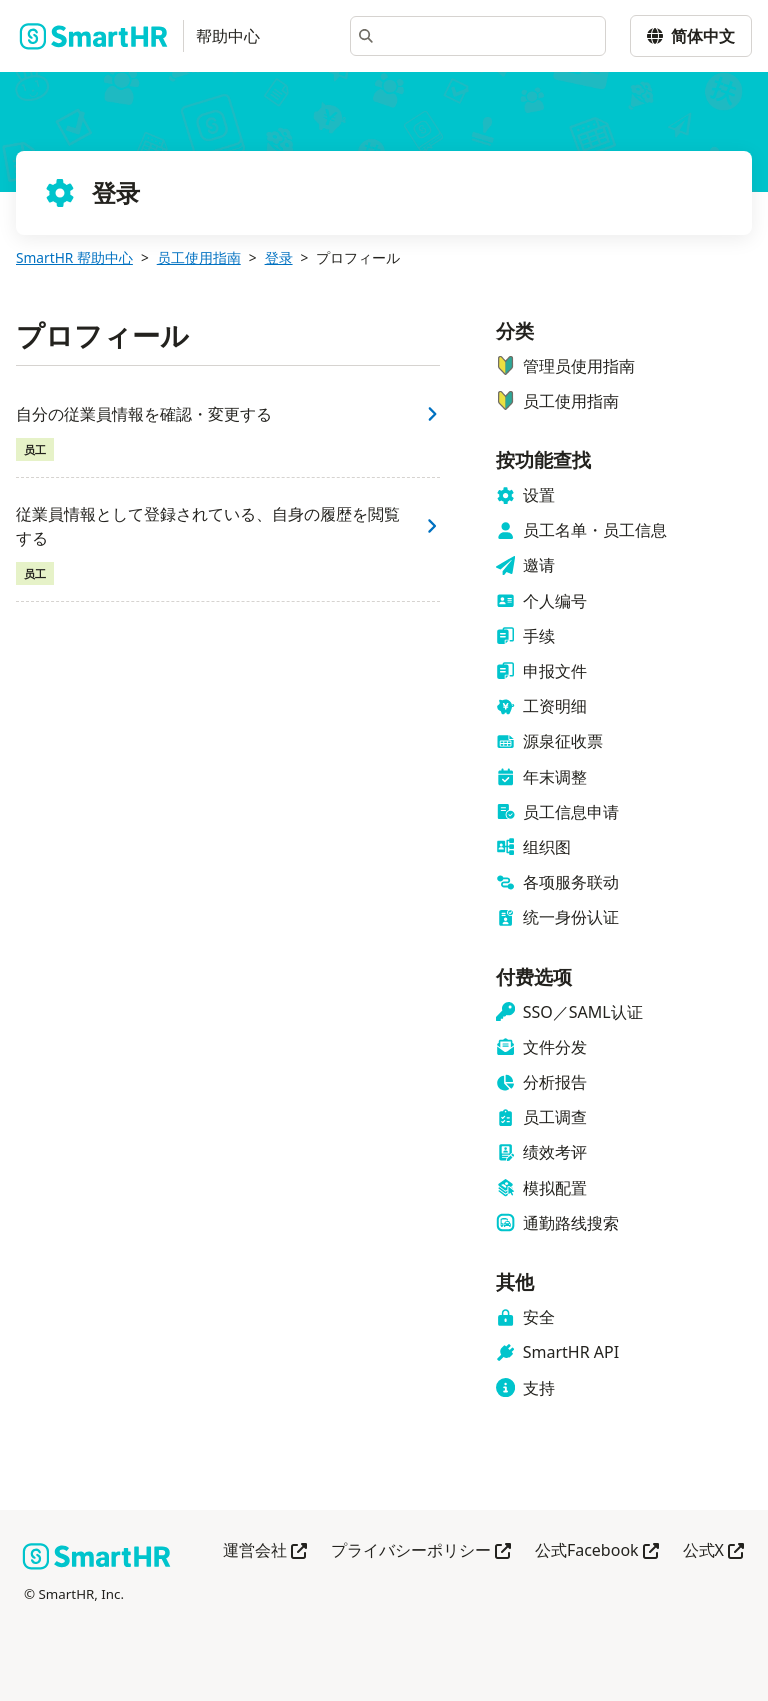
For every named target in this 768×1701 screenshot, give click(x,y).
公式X (713, 1551)
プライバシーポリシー (421, 1551)
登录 (279, 257)
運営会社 (265, 1551)
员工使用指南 (199, 257)
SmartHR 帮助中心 (74, 257)
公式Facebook (597, 1551)
